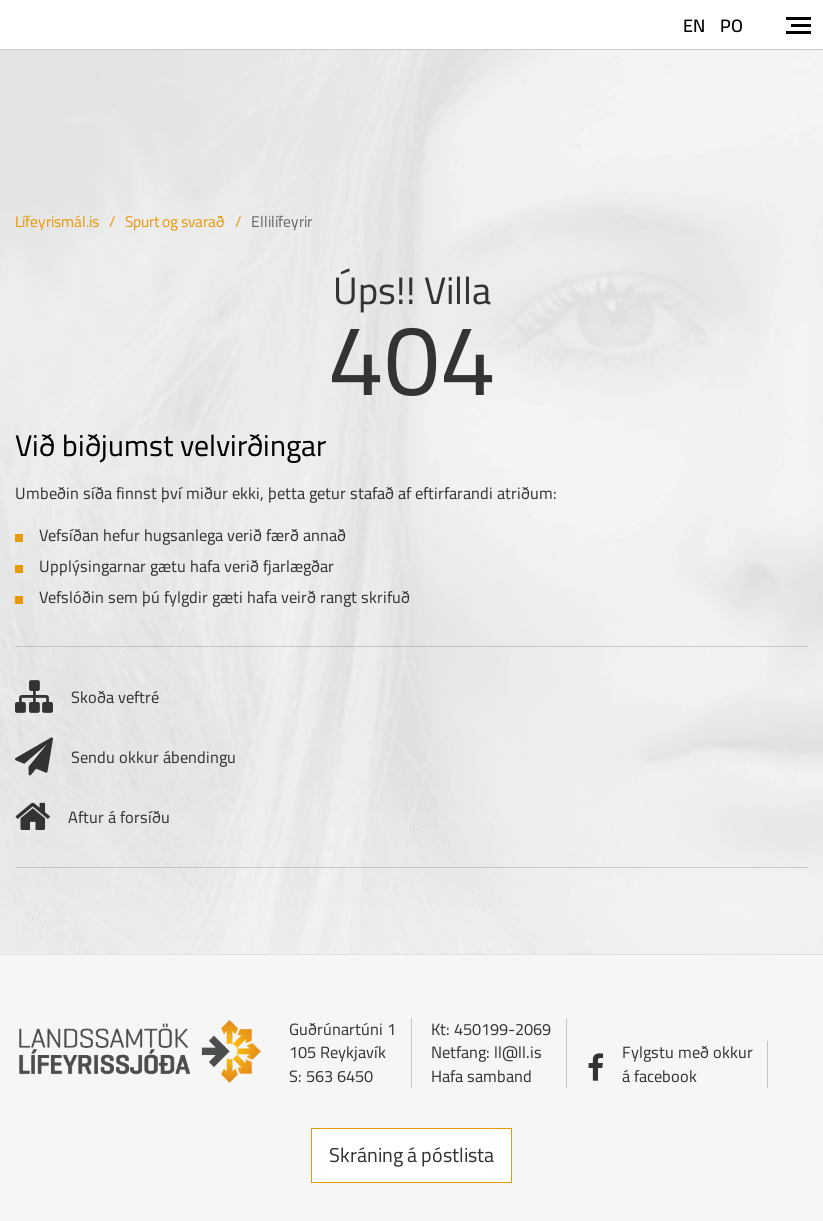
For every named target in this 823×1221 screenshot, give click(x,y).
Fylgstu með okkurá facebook (687, 1063)
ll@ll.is (518, 1052)
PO (731, 25)
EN (694, 25)
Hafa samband (481, 1076)
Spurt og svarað (175, 221)
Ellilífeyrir (281, 221)
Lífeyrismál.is (57, 221)
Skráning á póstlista (411, 1154)
